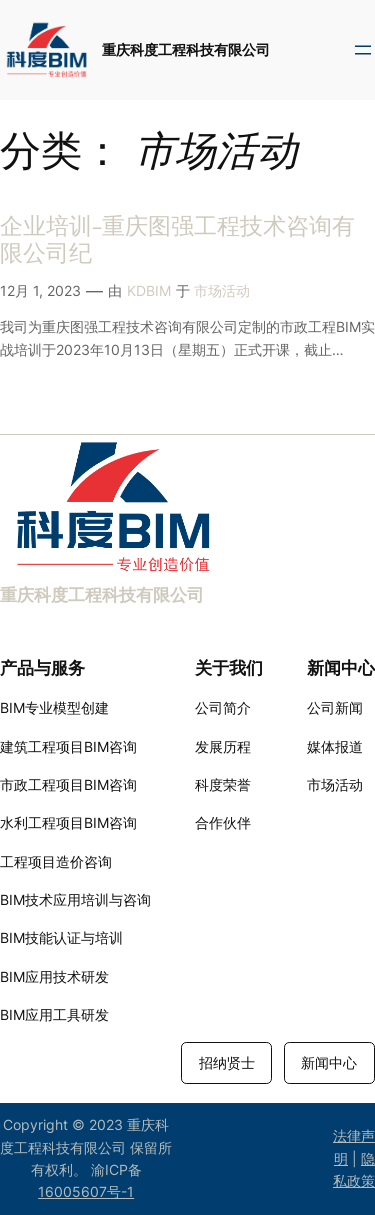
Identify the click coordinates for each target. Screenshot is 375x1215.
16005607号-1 (86, 1191)
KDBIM (149, 290)
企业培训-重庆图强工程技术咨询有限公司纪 (177, 241)
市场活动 (222, 290)
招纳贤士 (227, 1062)
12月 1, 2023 (40, 290)
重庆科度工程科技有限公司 (186, 49)
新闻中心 (329, 1062)
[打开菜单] (363, 50)
